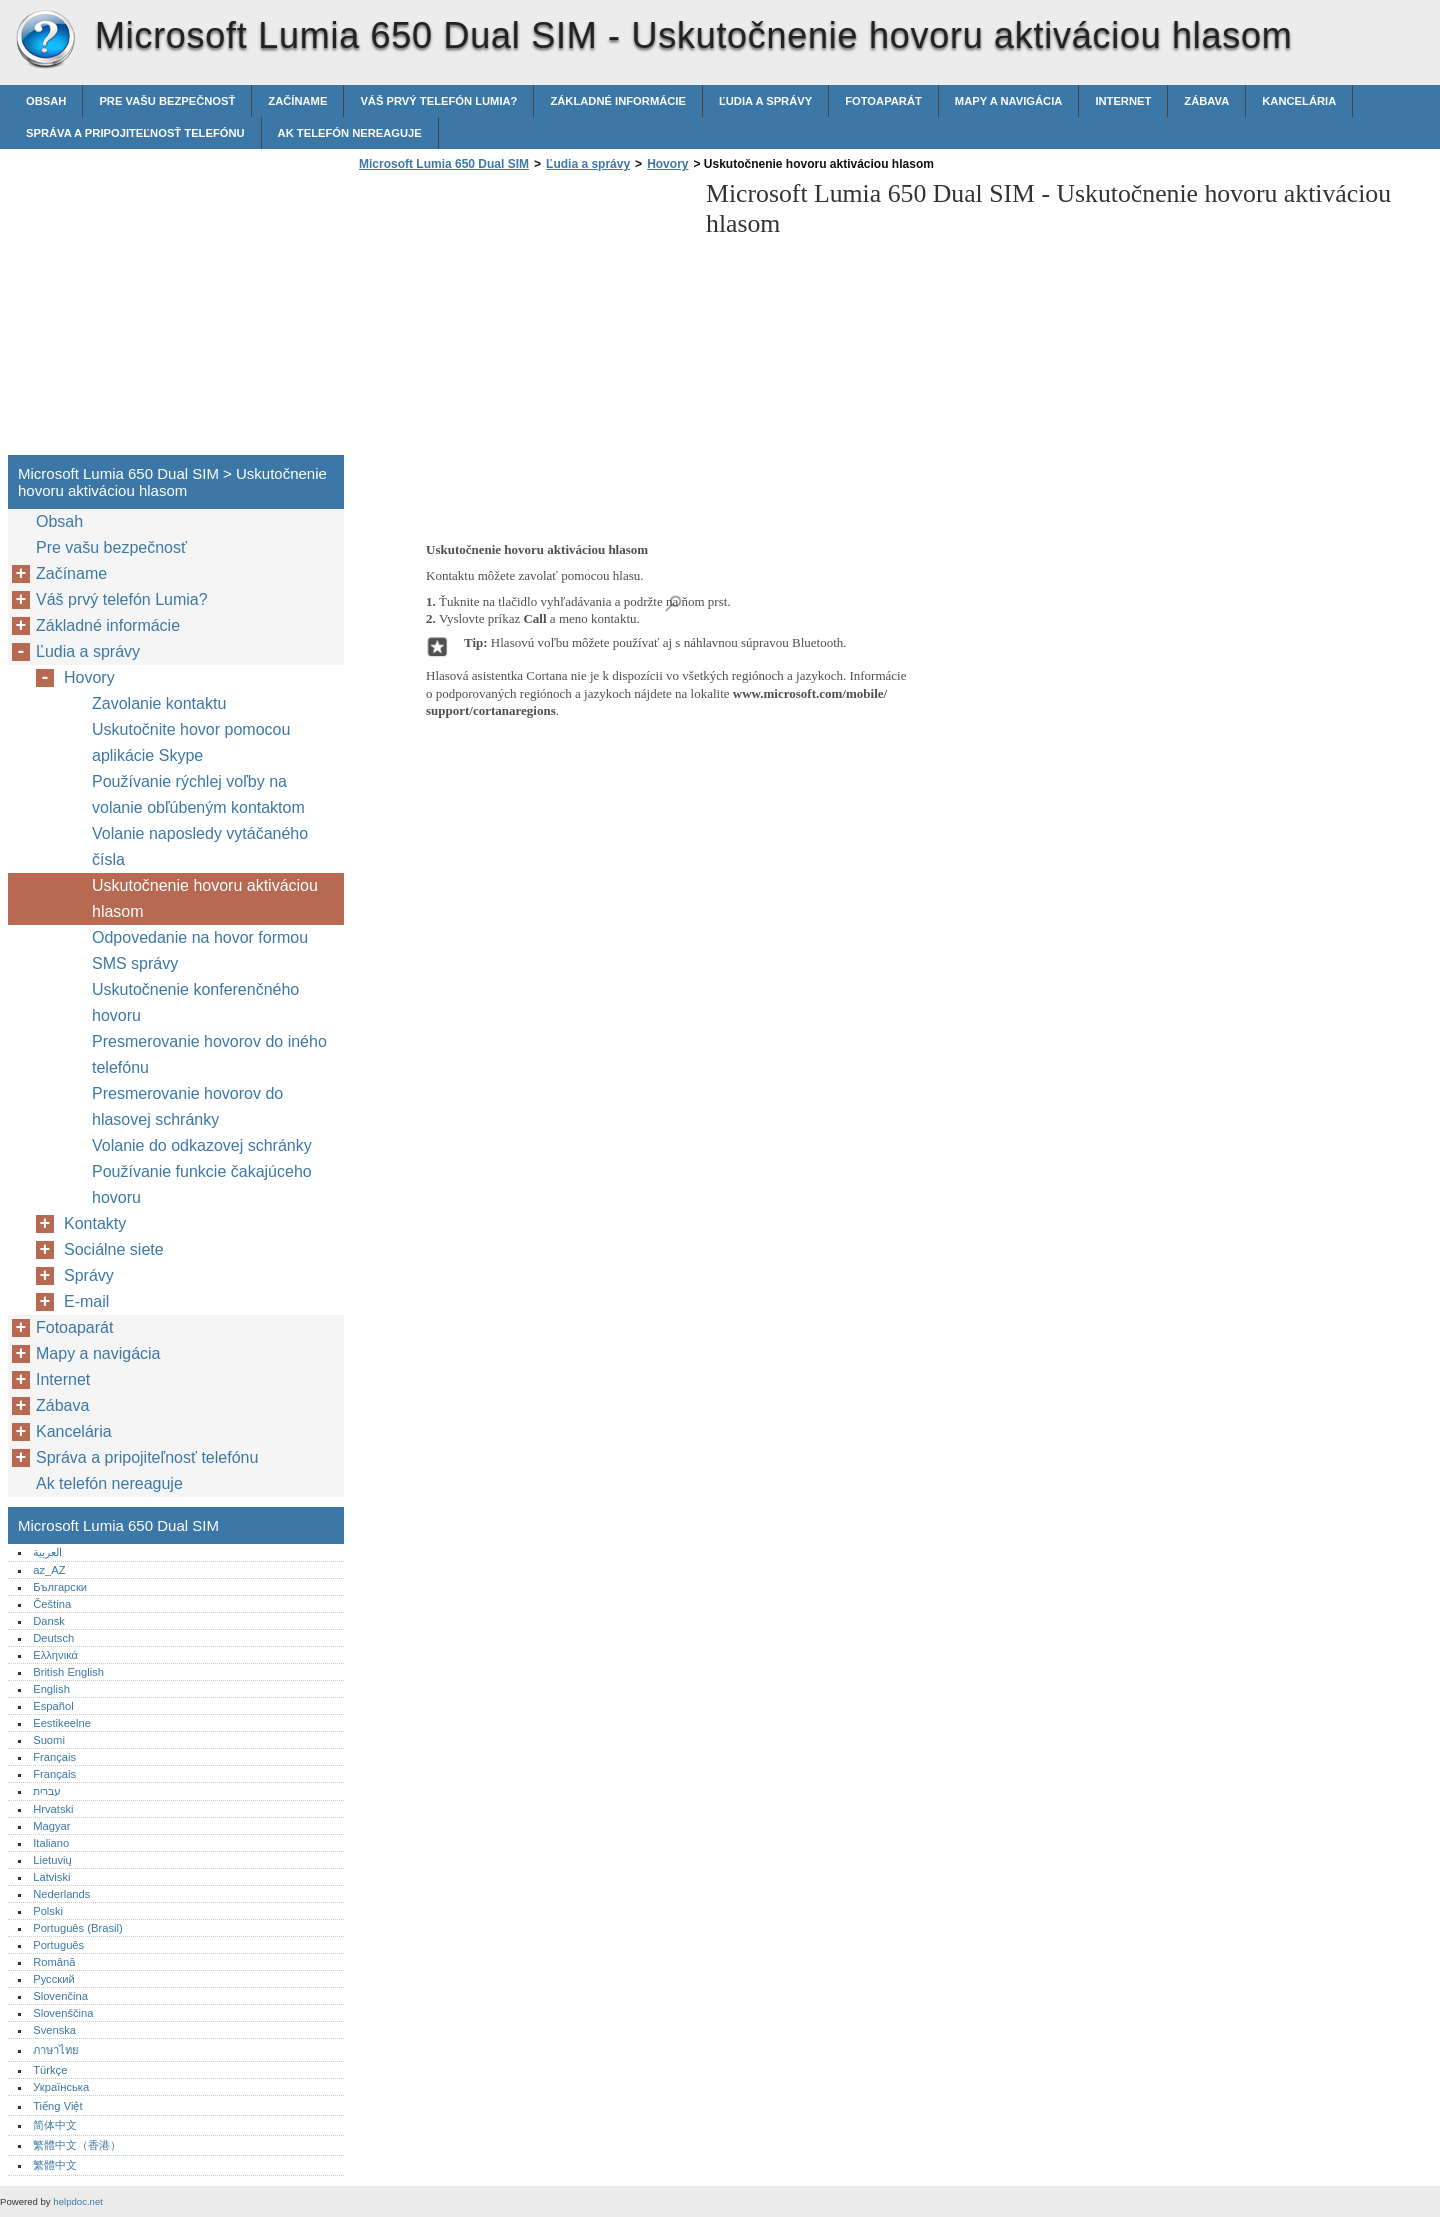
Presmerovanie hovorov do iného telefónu (209, 1054)
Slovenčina (60, 1996)
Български (60, 1587)
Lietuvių (52, 1860)
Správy (89, 1275)
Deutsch (53, 1638)
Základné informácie (618, 101)
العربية (47, 1552)
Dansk (49, 1621)
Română (54, 1962)
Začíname (297, 101)
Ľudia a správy (765, 101)
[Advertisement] (522, 319)
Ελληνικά (55, 1655)
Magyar (51, 1826)
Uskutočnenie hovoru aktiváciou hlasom (205, 898)
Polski (48, 1911)
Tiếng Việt (57, 2106)
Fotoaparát (883, 101)
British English (68, 1672)
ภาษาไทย (56, 2050)
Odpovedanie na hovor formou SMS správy (200, 950)
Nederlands (61, 1894)
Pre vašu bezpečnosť (167, 101)
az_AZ (49, 1570)
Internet (1123, 101)
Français (54, 1757)
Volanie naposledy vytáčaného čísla (200, 846)
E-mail (86, 1301)
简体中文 (55, 2125)
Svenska (54, 2030)
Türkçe (50, 2070)
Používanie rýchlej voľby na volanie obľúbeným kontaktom (198, 794)
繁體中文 (55, 2165)
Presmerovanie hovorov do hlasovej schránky (187, 1106)
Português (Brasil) (78, 1928)
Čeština (52, 1604)
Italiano (51, 1843)
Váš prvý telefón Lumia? (438, 101)
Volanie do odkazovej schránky (202, 1145)
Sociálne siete (114, 1249)
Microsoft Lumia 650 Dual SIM (45, 40)
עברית (47, 1791)
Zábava (1206, 101)
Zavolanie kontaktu (159, 703)
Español (53, 1706)
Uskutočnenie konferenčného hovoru (195, 1002)
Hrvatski (53, 1809)
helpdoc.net (78, 2201)
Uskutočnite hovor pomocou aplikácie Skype (191, 742)
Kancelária (1299, 101)
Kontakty (95, 1223)
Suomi (49, 1740)
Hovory (667, 164)
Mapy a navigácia (1009, 101)
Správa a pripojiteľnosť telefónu (135, 133)
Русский (54, 1979)
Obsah (46, 101)
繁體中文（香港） (77, 2145)
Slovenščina (63, 2013)
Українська (61, 2087)
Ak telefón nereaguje (350, 133)
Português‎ (58, 1945)
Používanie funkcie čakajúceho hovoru (202, 1184)
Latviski (51, 1877)
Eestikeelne (62, 1723)
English (51, 1689)
